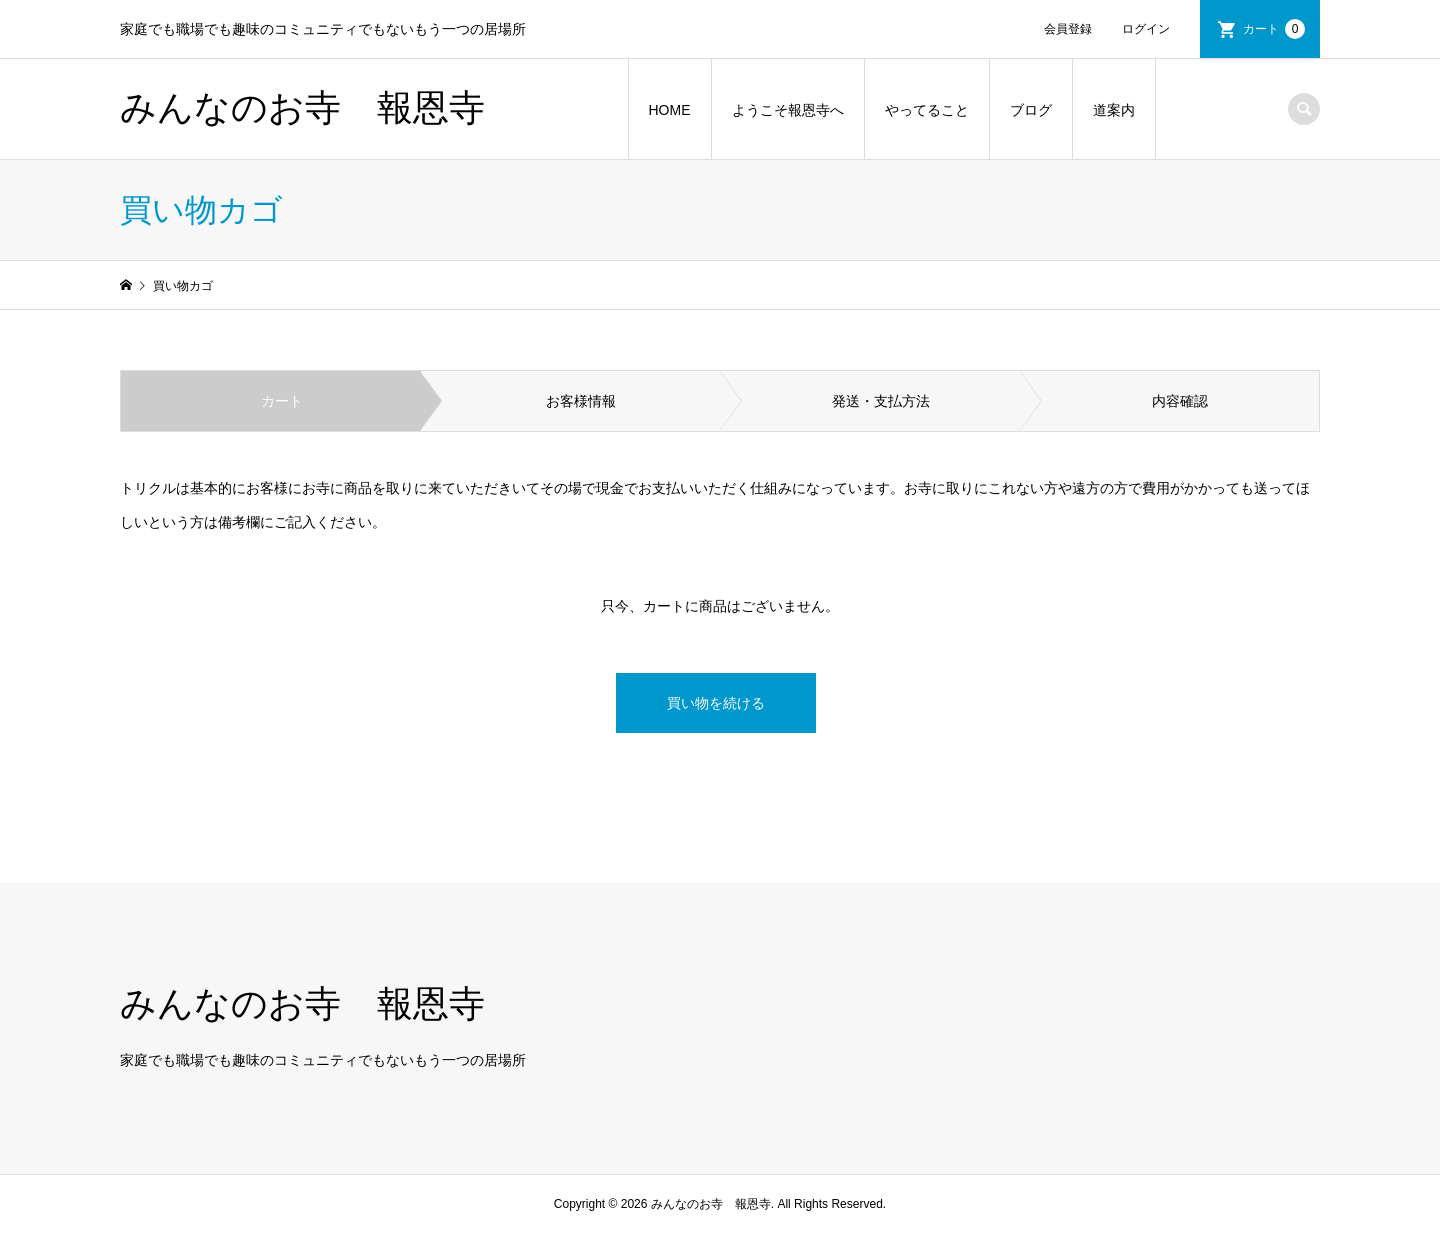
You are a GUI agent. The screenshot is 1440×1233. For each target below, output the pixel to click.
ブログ (1031, 110)
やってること (927, 110)
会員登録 (1068, 29)
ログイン (1146, 29)
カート (1274, 29)
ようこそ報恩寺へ (788, 110)
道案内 (1114, 110)
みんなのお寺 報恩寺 (302, 108)
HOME (670, 110)
